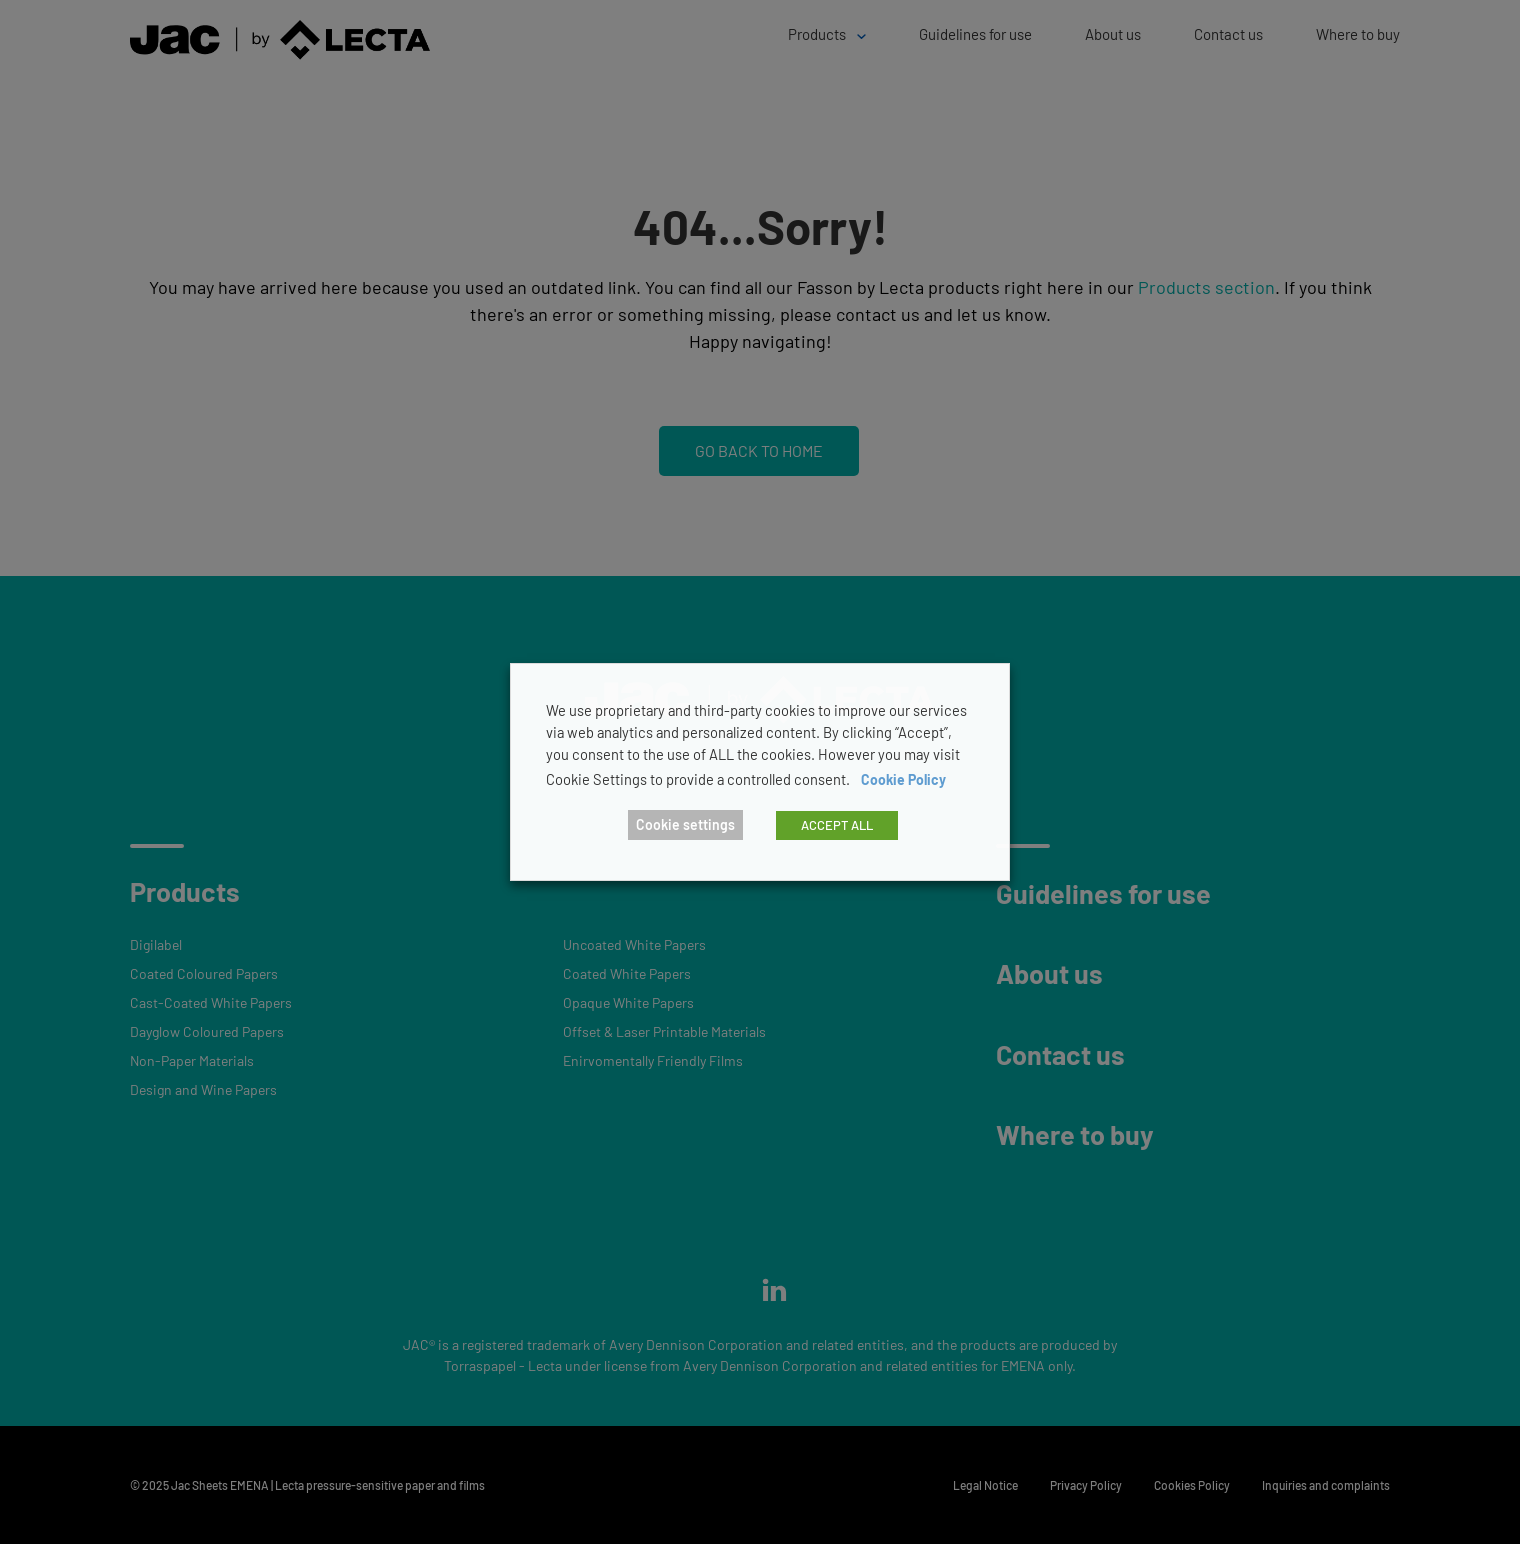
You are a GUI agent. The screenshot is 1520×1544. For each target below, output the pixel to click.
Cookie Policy (903, 779)
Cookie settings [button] (685, 824)
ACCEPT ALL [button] (837, 825)
